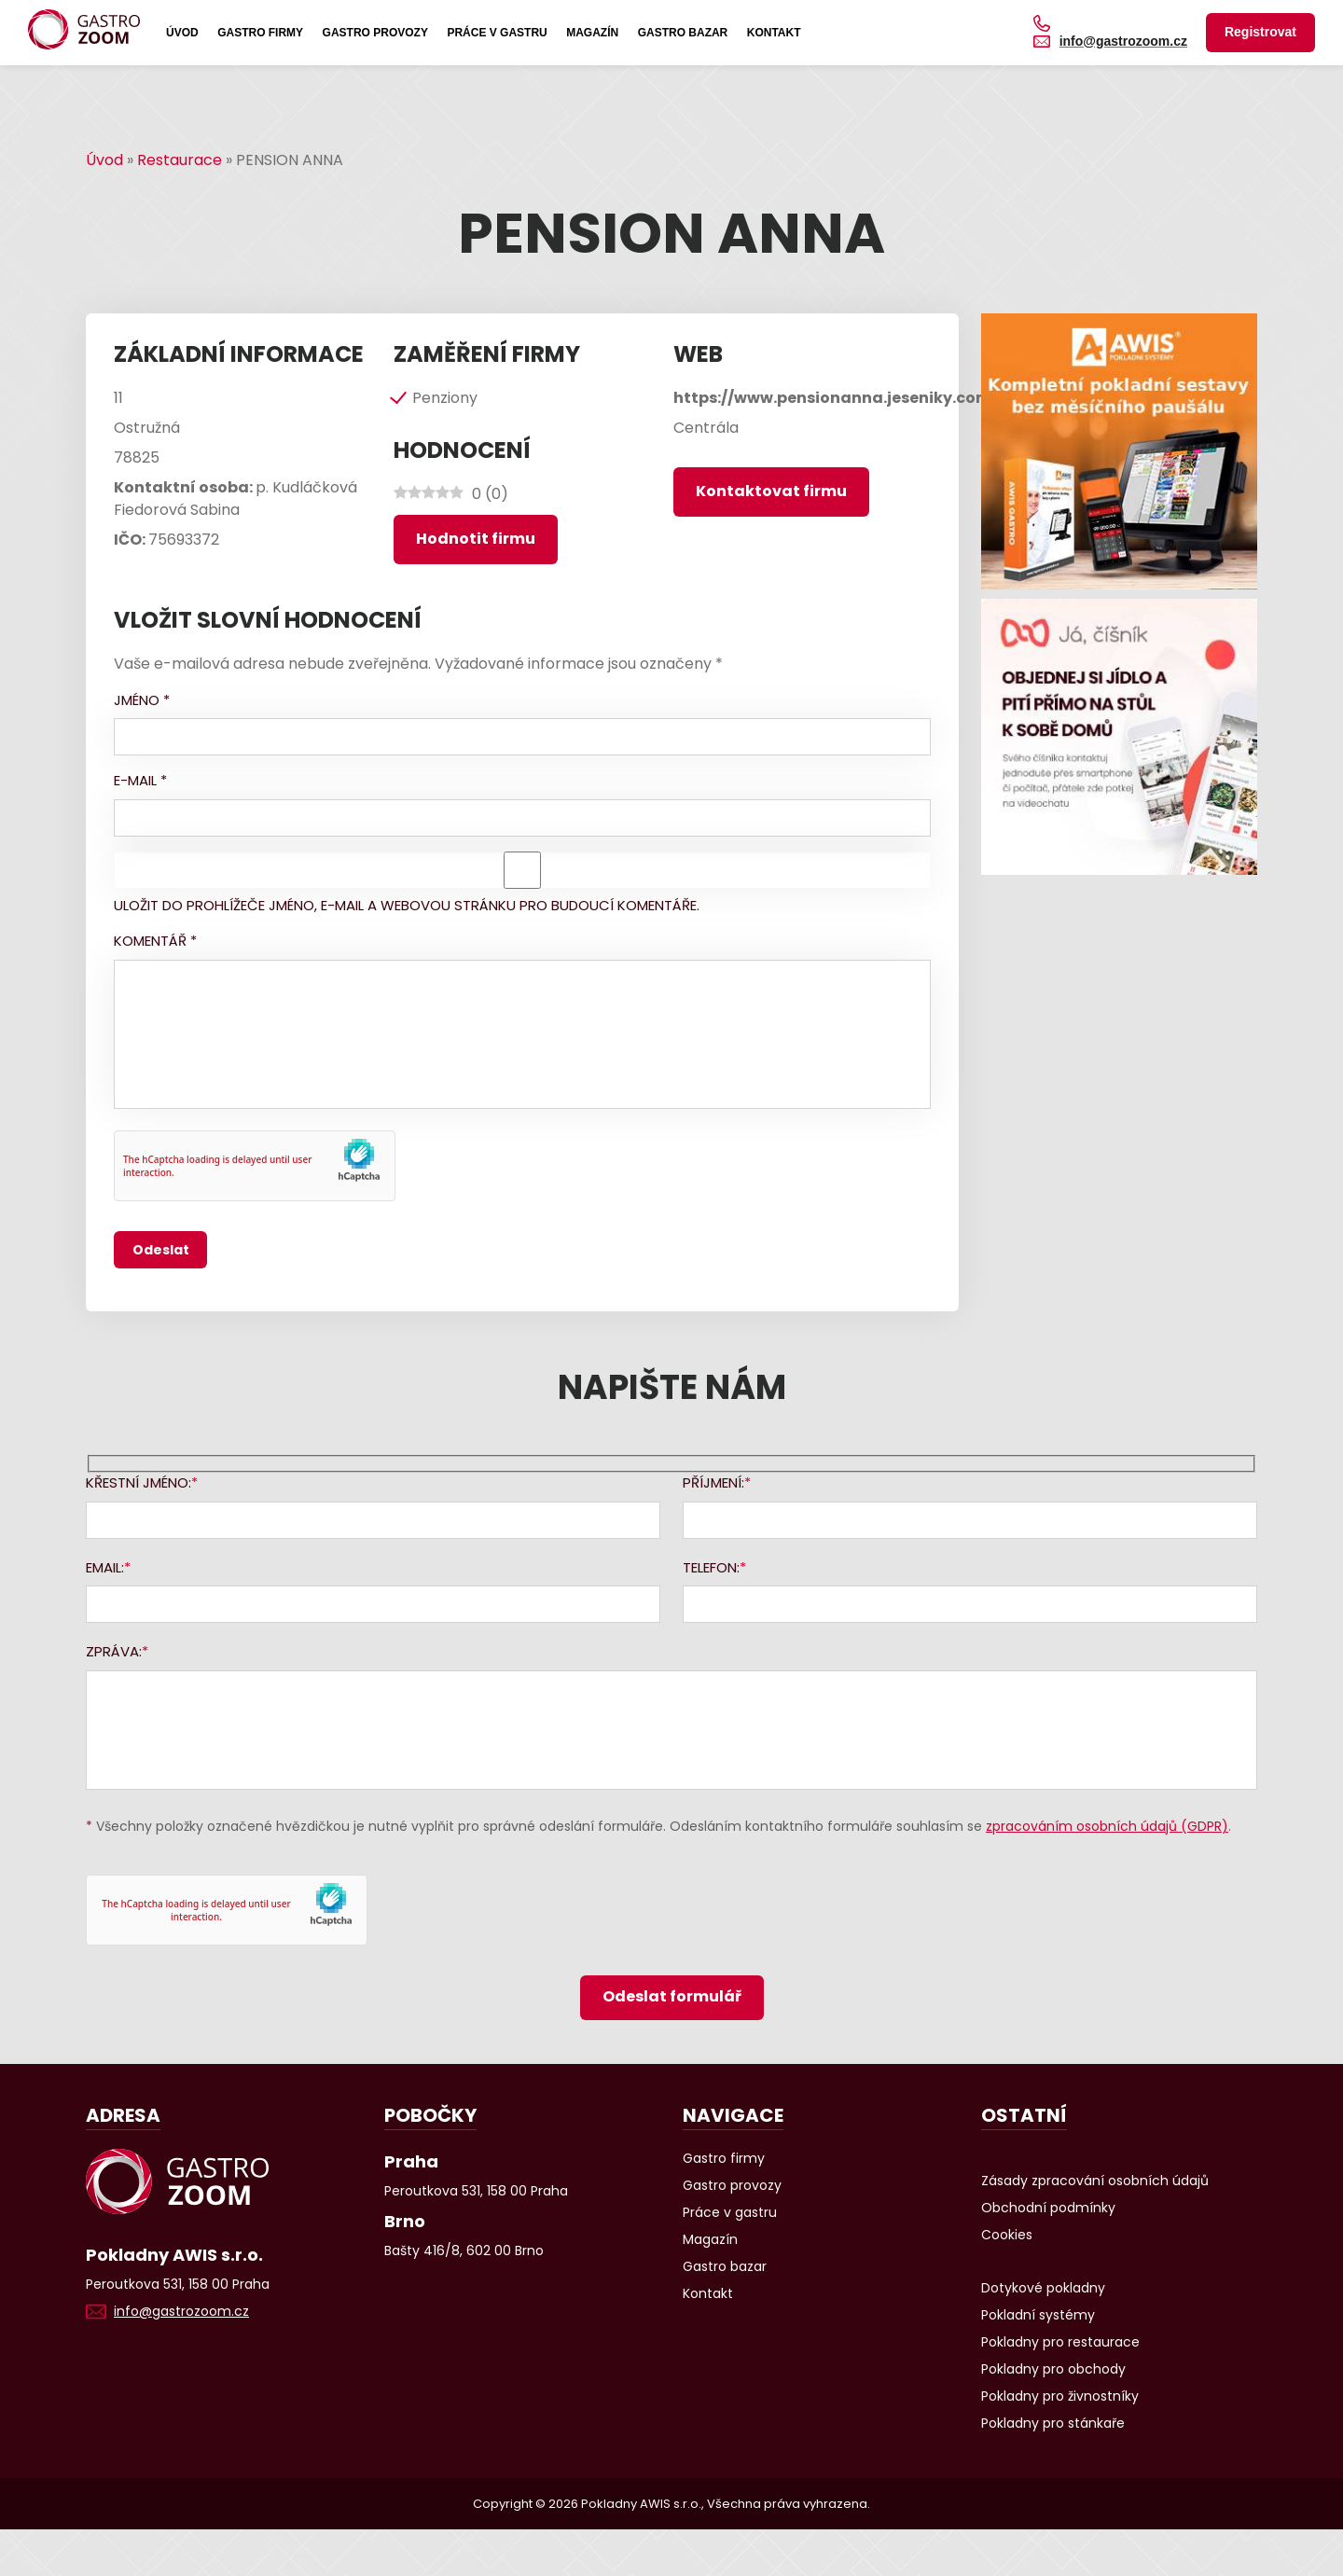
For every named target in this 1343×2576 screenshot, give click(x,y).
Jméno (142, 700)
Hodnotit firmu (475, 538)
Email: (105, 1567)
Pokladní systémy (1038, 2315)
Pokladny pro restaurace (1060, 2342)
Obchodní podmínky (1048, 2207)
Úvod (182, 32)
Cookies (1006, 2234)
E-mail (140, 780)
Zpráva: (114, 1651)
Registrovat (1260, 31)
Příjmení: (713, 1482)
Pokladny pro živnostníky (1060, 2396)
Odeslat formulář (671, 1996)
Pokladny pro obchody (1053, 2369)
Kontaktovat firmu (771, 491)
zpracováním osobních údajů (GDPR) (1107, 1826)
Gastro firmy (260, 32)
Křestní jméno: (138, 1482)
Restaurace (179, 160)
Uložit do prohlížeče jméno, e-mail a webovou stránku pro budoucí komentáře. (406, 905)
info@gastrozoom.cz (1123, 41)
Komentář (155, 940)
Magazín (592, 32)
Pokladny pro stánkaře (1053, 2423)
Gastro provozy (375, 32)
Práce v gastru (497, 32)
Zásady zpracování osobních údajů (1095, 2180)
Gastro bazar (683, 32)
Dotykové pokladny (1043, 2287)
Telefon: (711, 1567)
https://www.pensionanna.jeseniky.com (832, 398)
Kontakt (774, 32)
